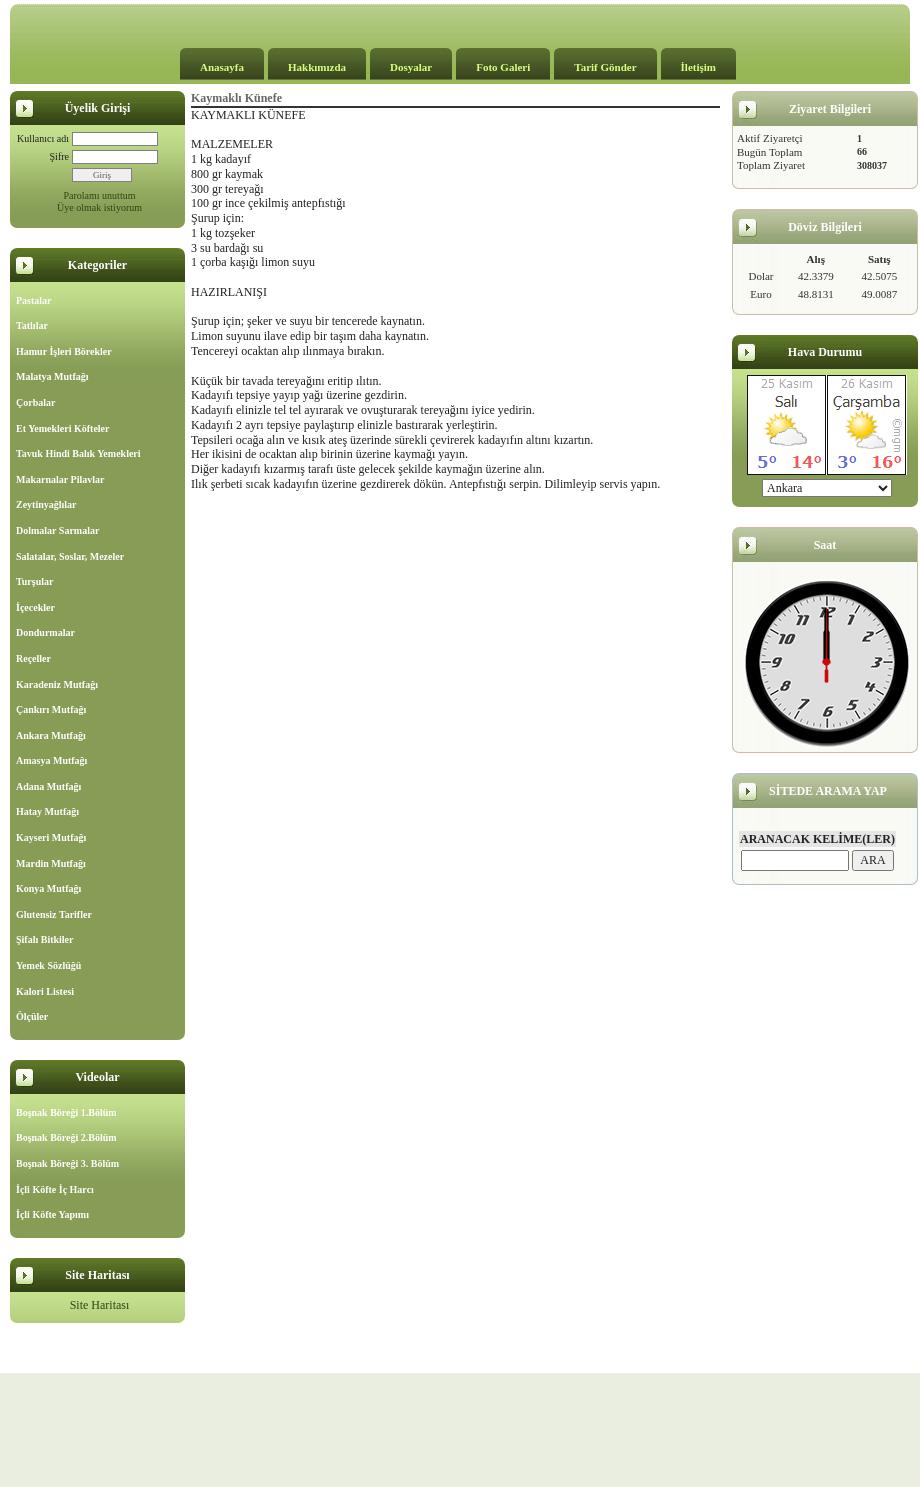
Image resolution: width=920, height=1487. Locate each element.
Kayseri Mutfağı (51, 837)
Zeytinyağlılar (46, 504)
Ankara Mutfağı (51, 735)
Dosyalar (411, 67)
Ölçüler (32, 1016)
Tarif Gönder (605, 67)
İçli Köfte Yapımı (52, 1214)
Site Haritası (100, 1305)
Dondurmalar (45, 632)
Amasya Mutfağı (51, 760)
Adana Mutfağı (48, 786)
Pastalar (34, 300)
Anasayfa (222, 67)
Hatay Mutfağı (47, 811)
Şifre (59, 156)
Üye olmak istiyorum (99, 207)
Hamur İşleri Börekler (64, 351)
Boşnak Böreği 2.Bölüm (66, 1137)
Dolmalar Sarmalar (57, 530)
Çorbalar (35, 402)
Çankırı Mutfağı (51, 709)
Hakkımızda (317, 67)
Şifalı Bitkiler (45, 939)
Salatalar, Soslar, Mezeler (70, 556)
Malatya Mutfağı (52, 376)
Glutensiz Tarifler (54, 914)
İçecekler (35, 607)
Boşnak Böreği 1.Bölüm (66, 1112)
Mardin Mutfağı (51, 863)
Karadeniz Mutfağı (57, 684)
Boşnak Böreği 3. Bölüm (67, 1163)
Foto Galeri (503, 67)
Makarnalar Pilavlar (60, 479)
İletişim (698, 67)
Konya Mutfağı (48, 888)
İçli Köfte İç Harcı (55, 1189)
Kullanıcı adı (43, 138)
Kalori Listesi (45, 991)
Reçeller (33, 658)
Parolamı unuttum (100, 195)
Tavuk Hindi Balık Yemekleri (78, 453)
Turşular (34, 581)
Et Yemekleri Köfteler (62, 428)
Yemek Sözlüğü (48, 965)
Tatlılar (32, 325)
